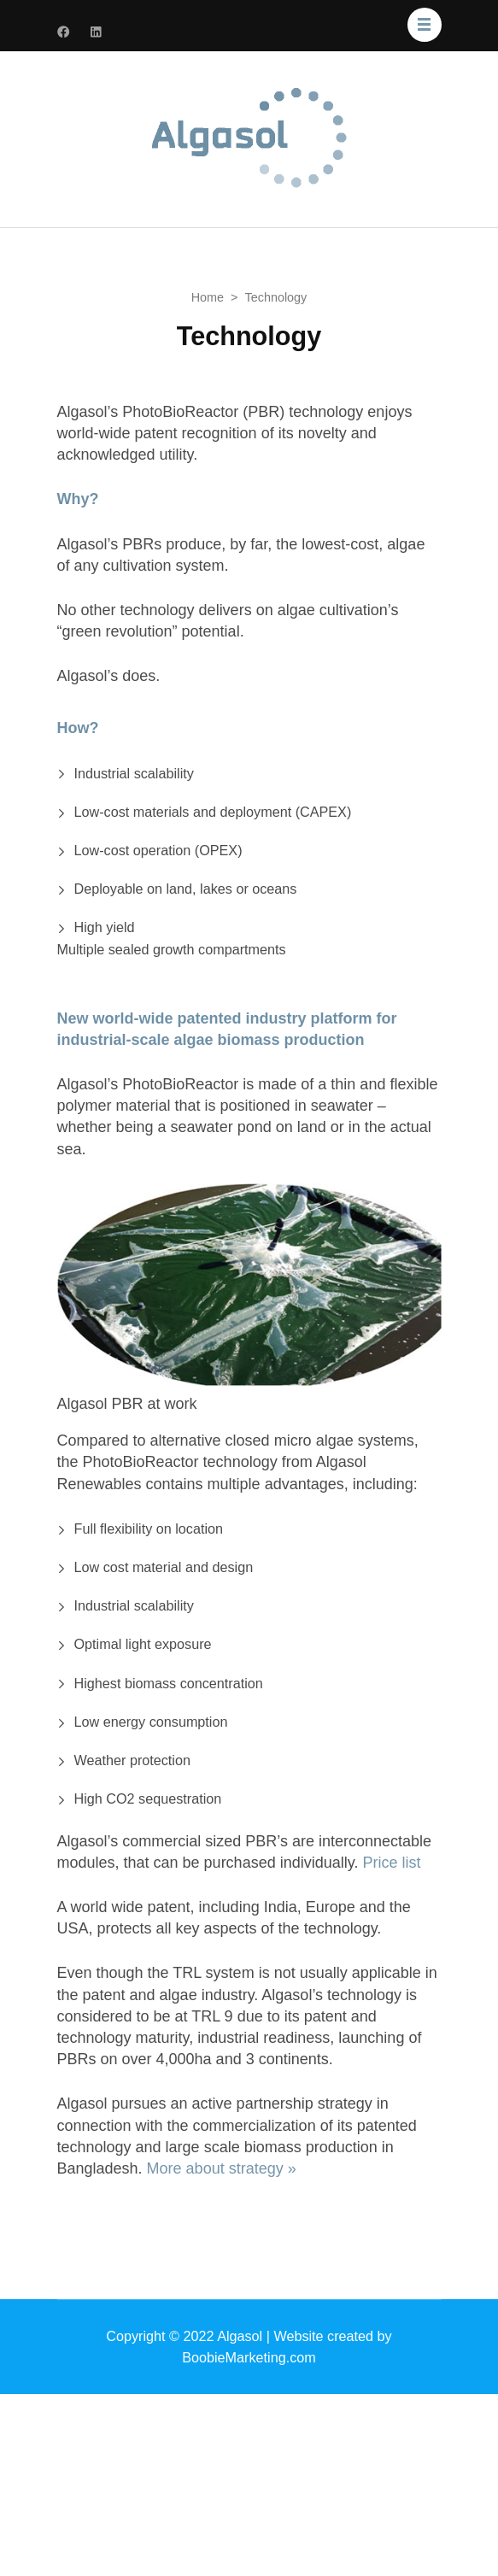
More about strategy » (221, 2168)
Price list (391, 1862)
